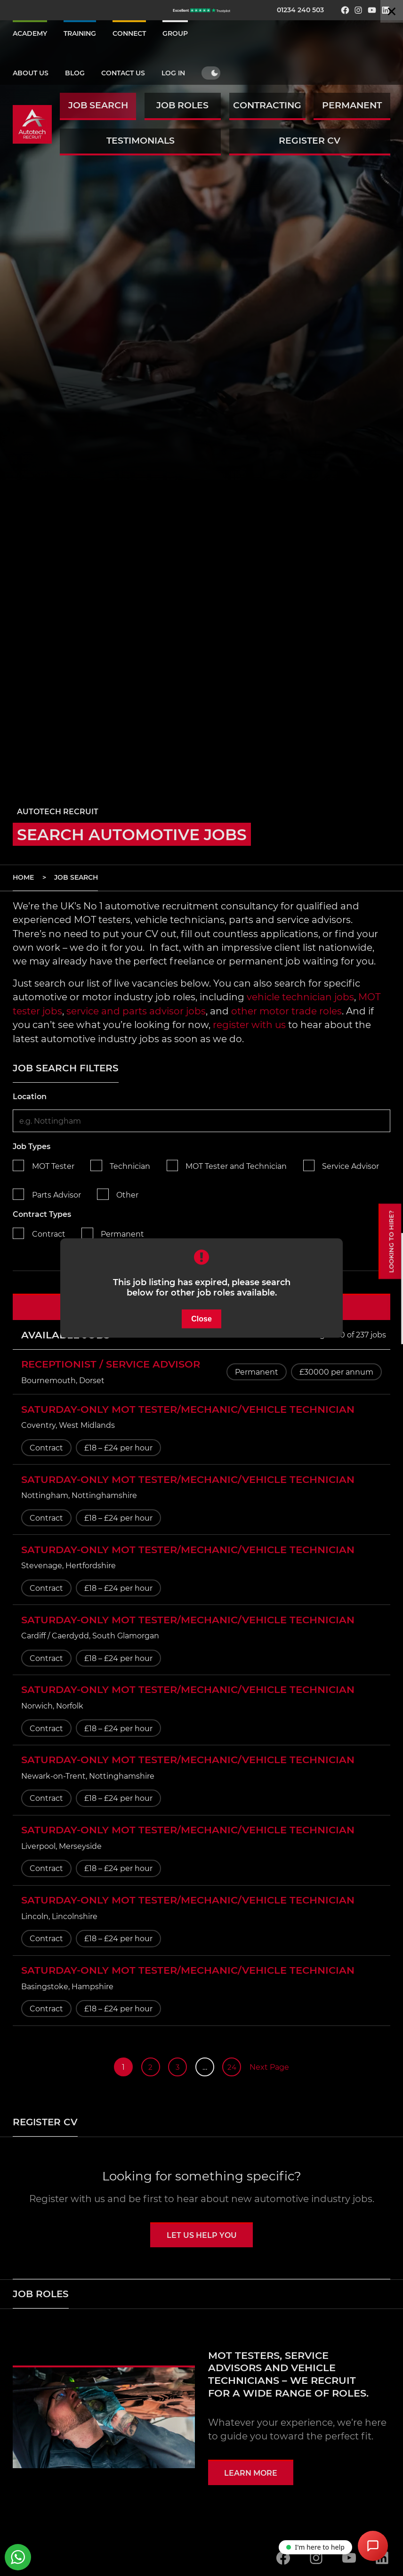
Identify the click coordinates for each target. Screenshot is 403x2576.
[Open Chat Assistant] (373, 2546)
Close (201, 1318)
